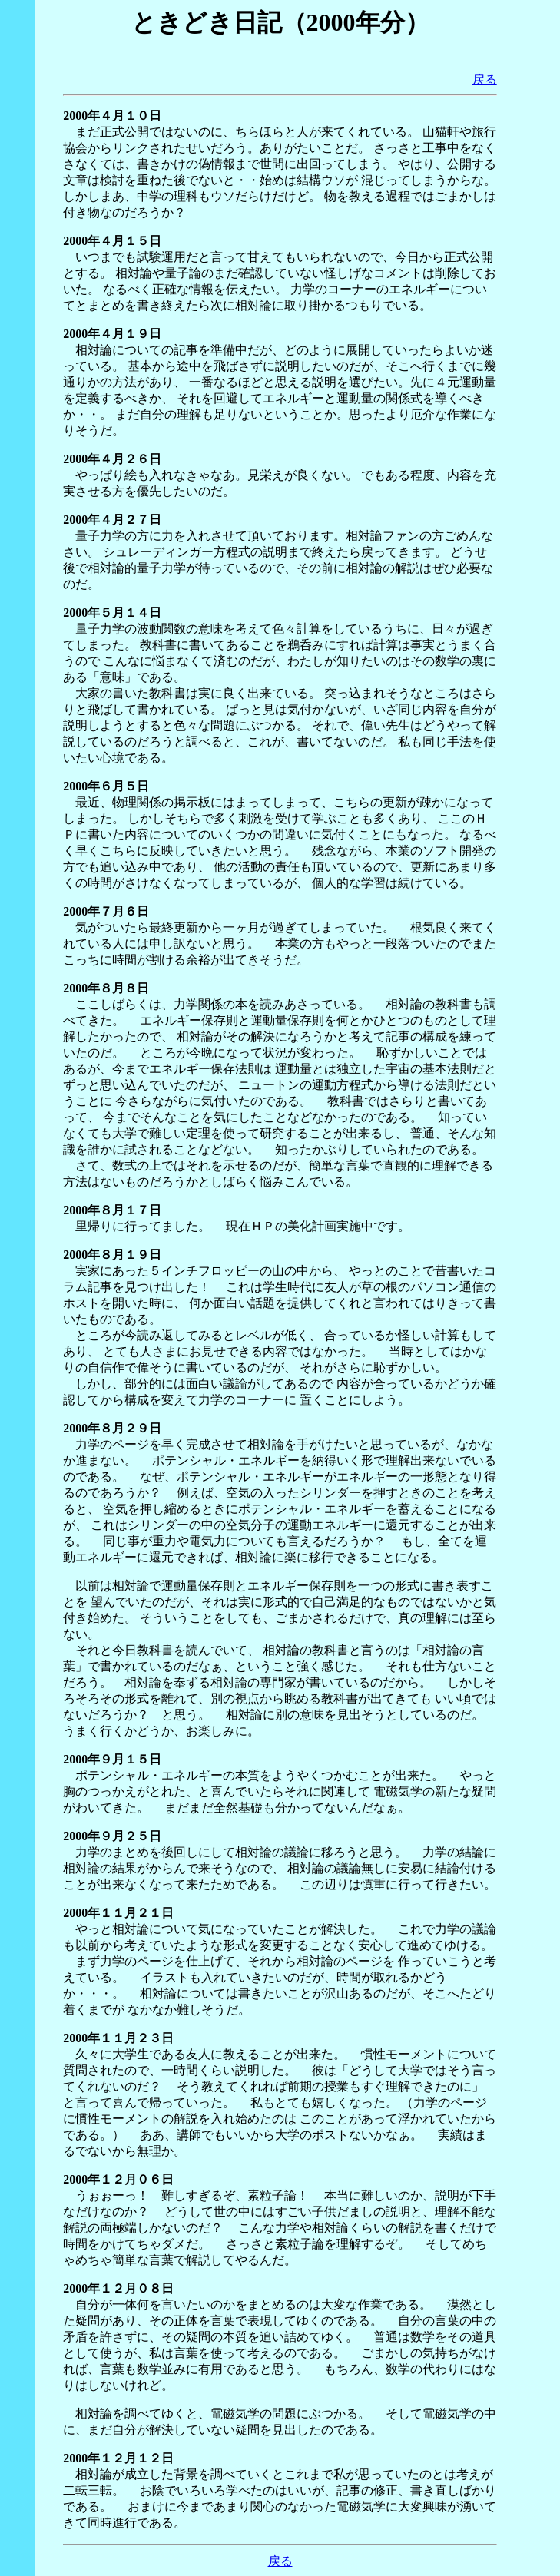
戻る (484, 79)
